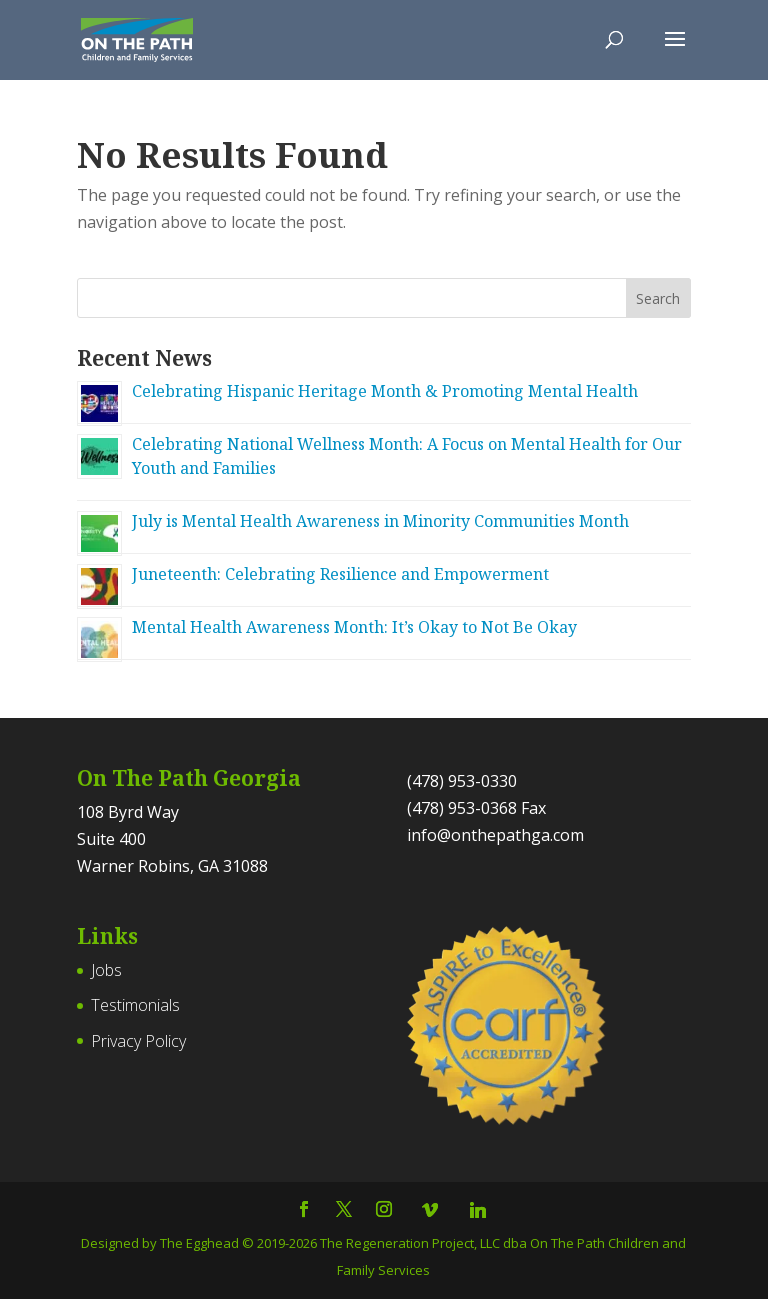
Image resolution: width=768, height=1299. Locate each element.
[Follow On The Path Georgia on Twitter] (344, 1210)
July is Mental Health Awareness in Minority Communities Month (380, 521)
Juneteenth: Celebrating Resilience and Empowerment (340, 574)
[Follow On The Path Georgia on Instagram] (384, 1210)
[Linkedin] (478, 1210)
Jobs (106, 970)
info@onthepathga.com (495, 835)
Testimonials (135, 1005)
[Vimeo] (430, 1210)
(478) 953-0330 (462, 781)
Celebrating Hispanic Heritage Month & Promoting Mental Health (385, 391)
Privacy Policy (138, 1041)
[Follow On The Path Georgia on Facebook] (304, 1210)
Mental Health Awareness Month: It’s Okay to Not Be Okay (354, 627)
